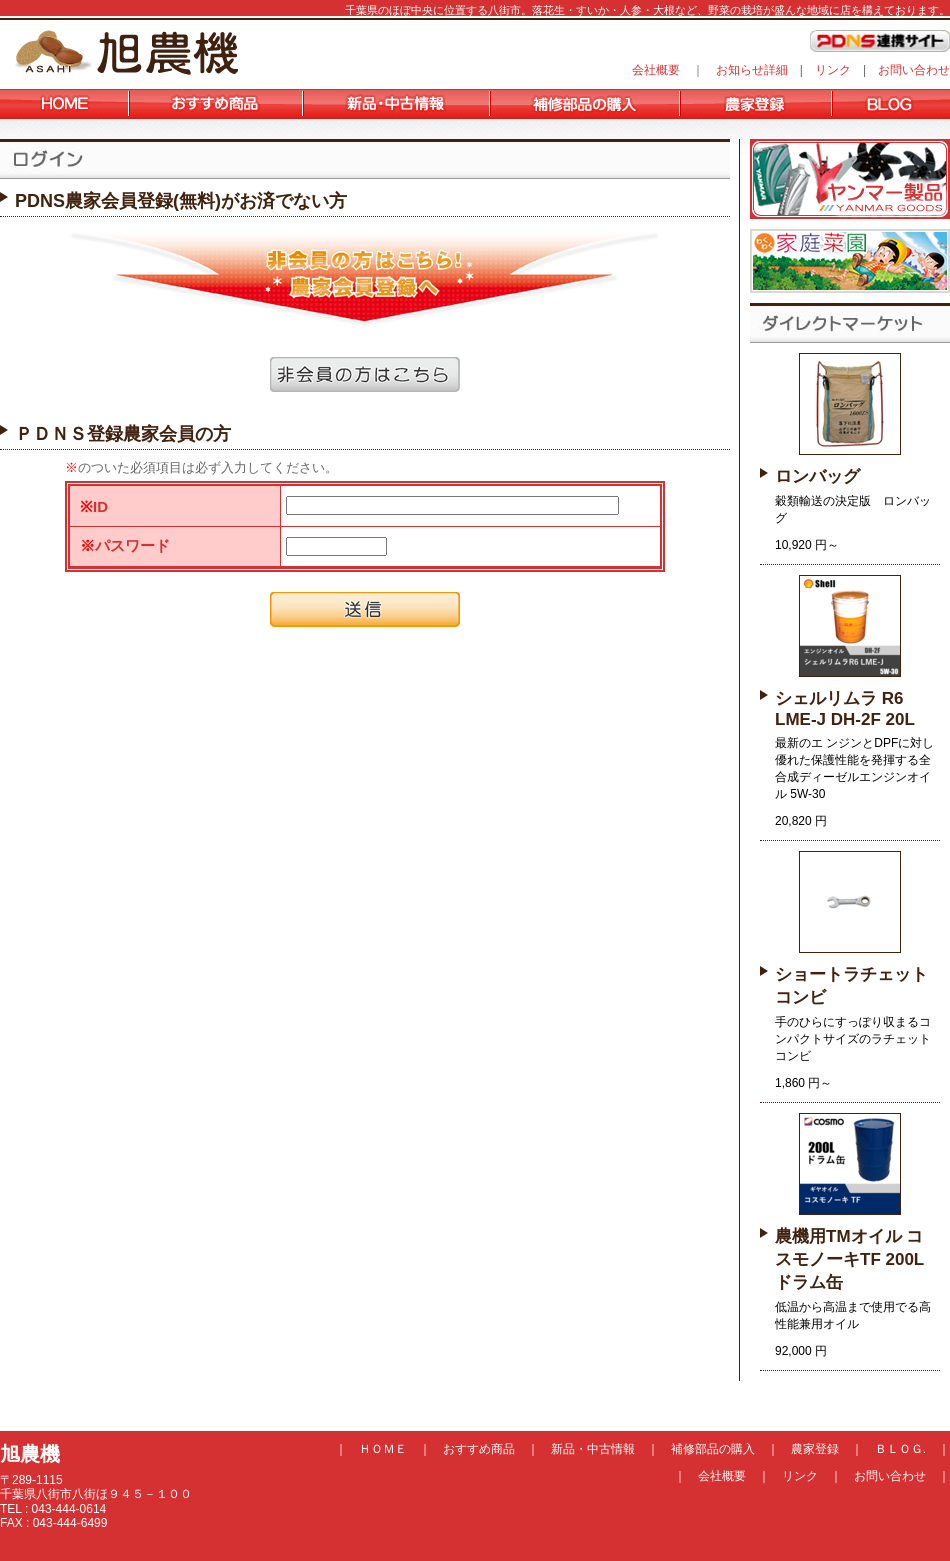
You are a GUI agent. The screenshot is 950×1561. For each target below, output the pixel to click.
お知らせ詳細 (752, 70)
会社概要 (656, 70)
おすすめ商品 (479, 1449)
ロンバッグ (817, 476)
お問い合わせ (914, 70)
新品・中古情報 (593, 1449)
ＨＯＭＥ (383, 1449)
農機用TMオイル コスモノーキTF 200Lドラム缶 (849, 1259)
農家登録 (815, 1449)
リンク (833, 70)
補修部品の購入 (713, 1449)
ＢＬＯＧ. (900, 1449)
